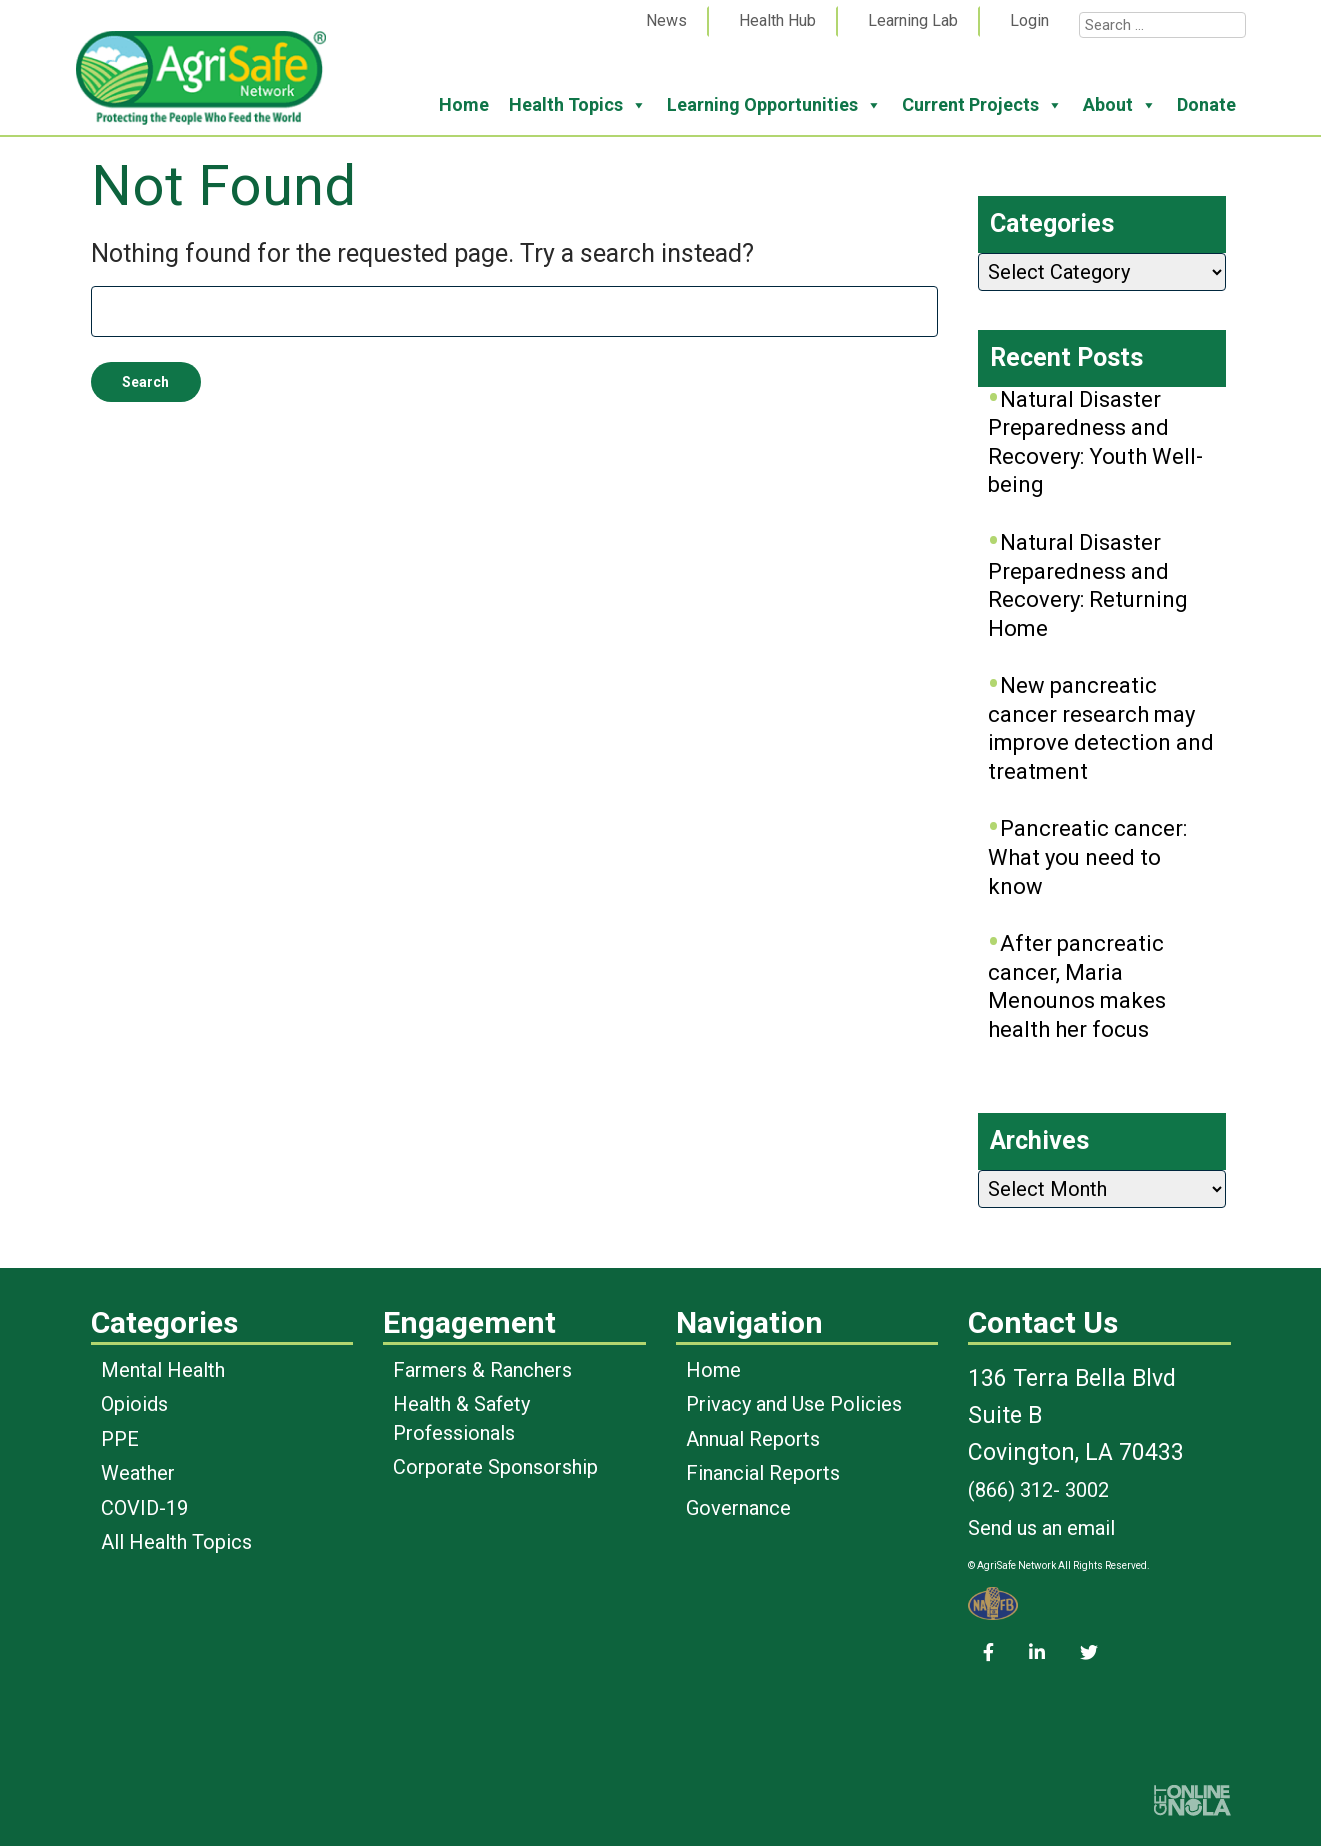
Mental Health (163, 1370)
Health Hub (777, 20)
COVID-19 (144, 1508)
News (666, 20)
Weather (138, 1473)
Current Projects (982, 105)
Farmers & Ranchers (482, 1370)
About (1120, 105)
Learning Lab (913, 20)
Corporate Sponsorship (495, 1467)
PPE (120, 1439)
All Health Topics (176, 1542)
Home (464, 104)
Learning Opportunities (774, 105)
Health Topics (578, 105)
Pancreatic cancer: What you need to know (1087, 857)
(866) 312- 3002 (1038, 1490)
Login (1029, 20)
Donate (1206, 104)
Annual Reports (753, 1439)
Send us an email (1041, 1528)
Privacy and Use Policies (794, 1404)
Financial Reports (763, 1473)
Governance (738, 1508)
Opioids (134, 1404)
